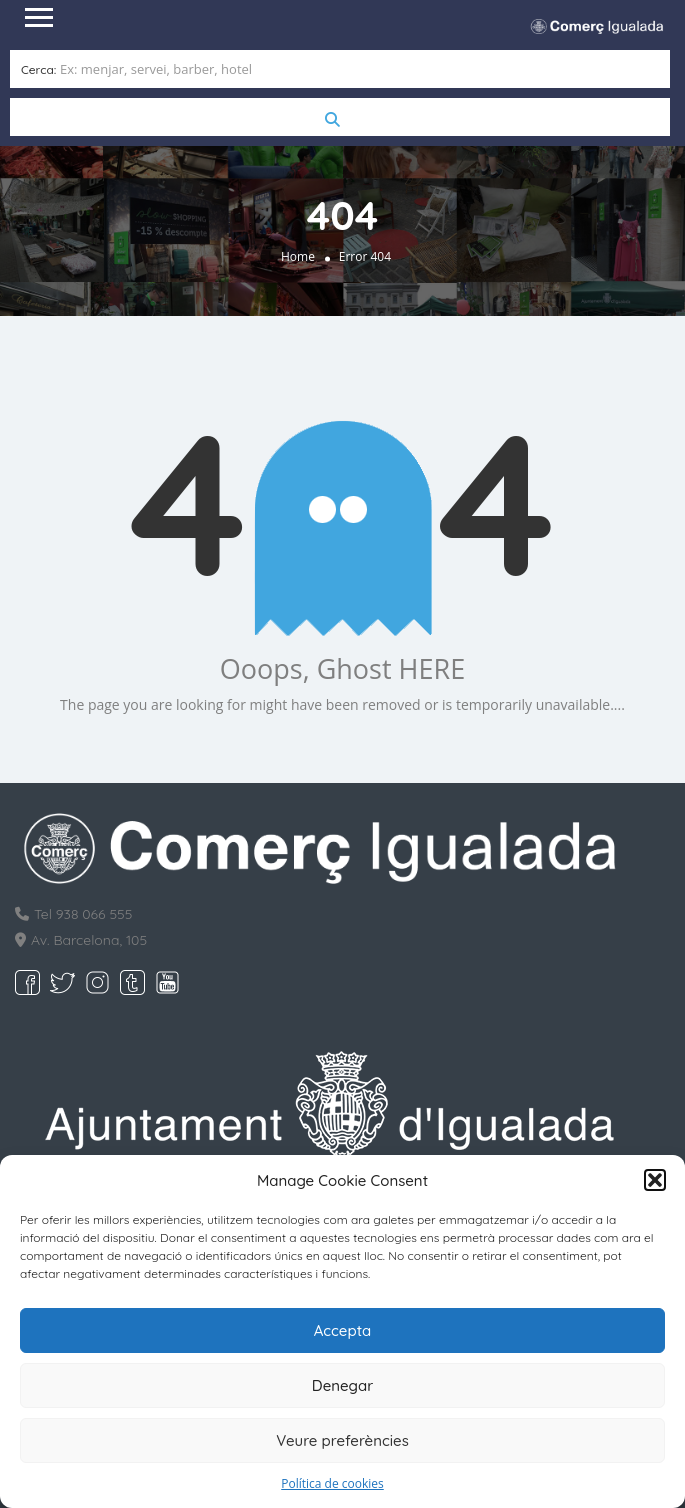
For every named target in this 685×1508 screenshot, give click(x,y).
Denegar (342, 1385)
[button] (655, 1180)
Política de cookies (332, 1483)
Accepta (343, 1330)
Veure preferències (342, 1440)
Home (298, 256)
